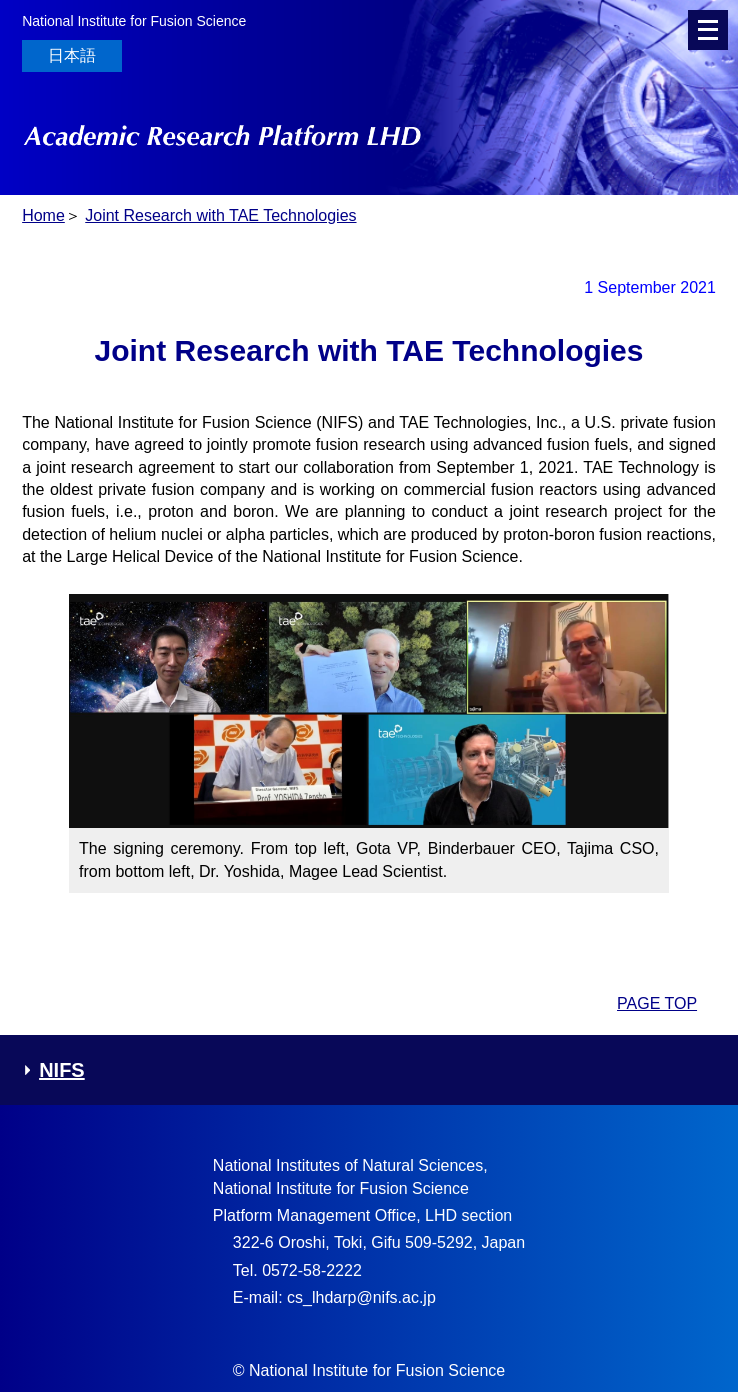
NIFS (53, 1070)
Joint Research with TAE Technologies (220, 215)
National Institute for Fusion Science (134, 21)
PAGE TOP (657, 1003)
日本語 (72, 55)
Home (43, 215)
